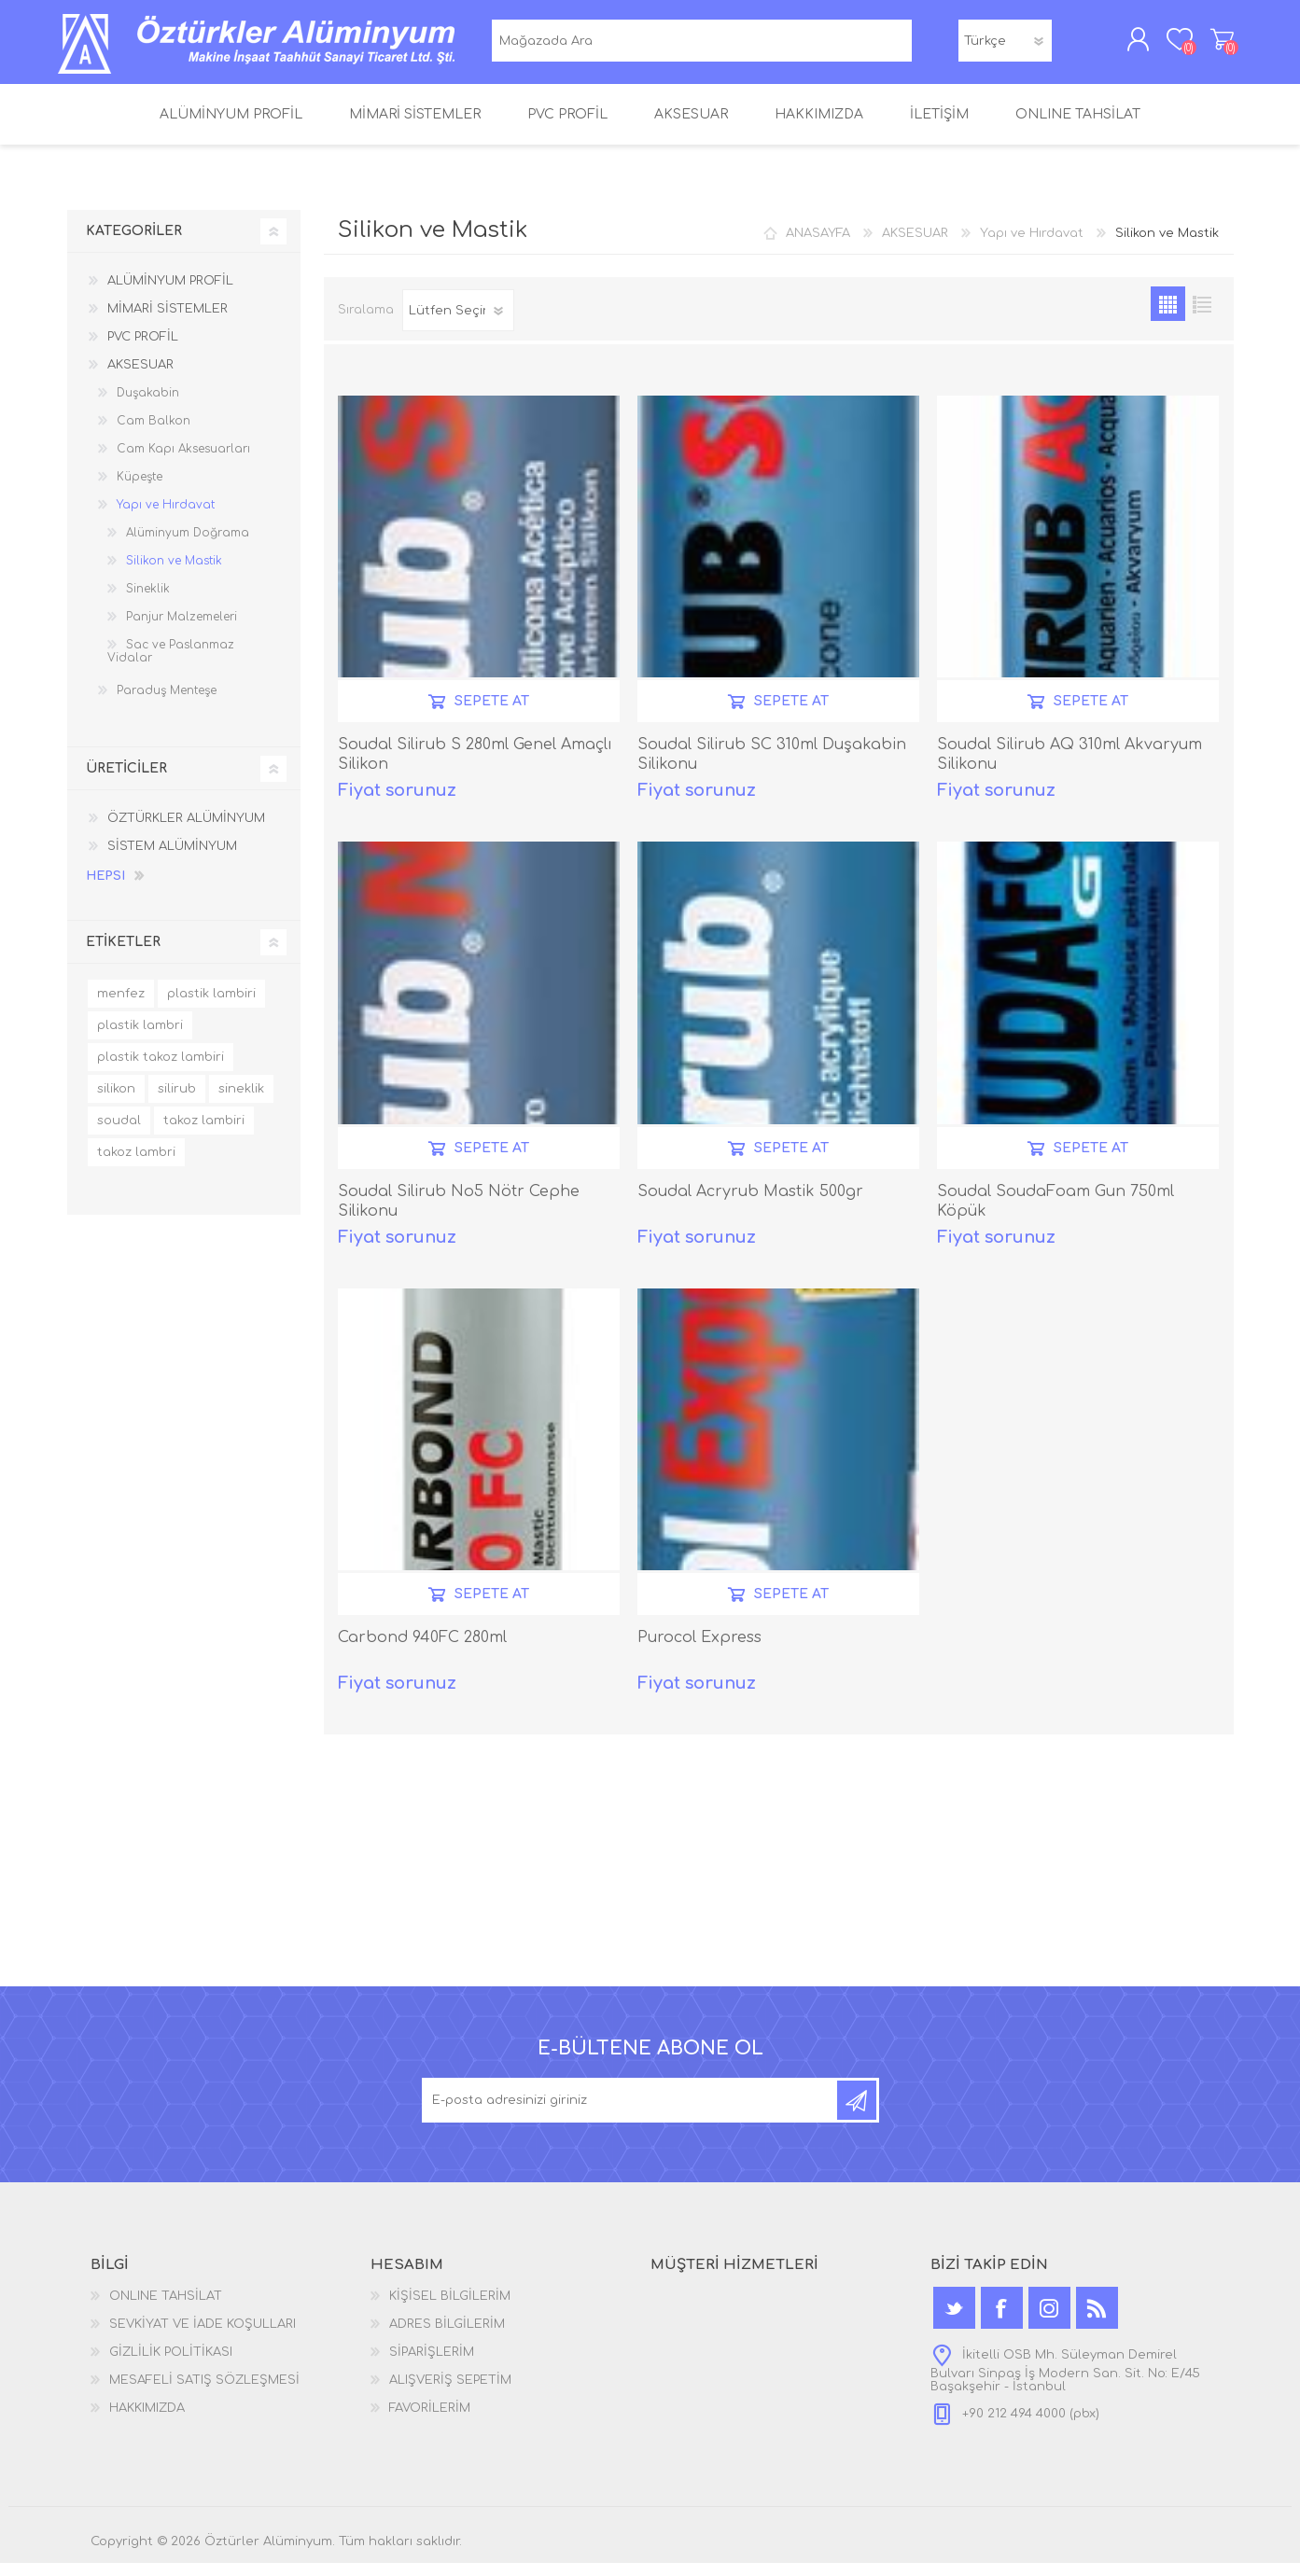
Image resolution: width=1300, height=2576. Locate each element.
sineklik (241, 1101)
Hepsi (105, 889)
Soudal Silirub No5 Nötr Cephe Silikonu (459, 1214)
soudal (119, 1133)
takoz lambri (136, 1165)
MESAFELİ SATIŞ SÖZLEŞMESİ (204, 2393)
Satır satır (1202, 316)
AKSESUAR (915, 246)
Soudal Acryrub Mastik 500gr (750, 1204)
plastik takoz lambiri (160, 1070)
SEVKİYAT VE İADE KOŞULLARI (202, 2337)
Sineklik (148, 601)
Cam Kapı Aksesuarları (183, 461)
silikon (116, 1101)
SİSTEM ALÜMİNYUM (172, 859)
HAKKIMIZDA (147, 2421)
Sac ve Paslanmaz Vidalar (170, 664)
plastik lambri (140, 1038)
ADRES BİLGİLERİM (447, 2337)
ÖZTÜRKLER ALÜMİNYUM (186, 831)
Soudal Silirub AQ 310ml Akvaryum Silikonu (1069, 767)
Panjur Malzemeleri (181, 629)
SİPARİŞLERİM (431, 2365)
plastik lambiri (211, 1006)
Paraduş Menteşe (167, 703)
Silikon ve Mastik (174, 573)
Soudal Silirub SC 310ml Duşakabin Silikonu (771, 767)
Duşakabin (148, 405)
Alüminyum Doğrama (187, 545)
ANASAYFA (818, 246)
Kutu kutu (1168, 316)
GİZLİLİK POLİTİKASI (170, 2365)
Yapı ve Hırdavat (1031, 246)
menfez (121, 1006)
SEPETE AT (491, 714)
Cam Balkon (153, 433)
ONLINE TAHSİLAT (165, 2309)
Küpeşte (139, 489)
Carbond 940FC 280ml (422, 1650)
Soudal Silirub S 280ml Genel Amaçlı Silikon (475, 767)
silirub (177, 1101)
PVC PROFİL (142, 349)
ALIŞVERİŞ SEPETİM (1213, 45)
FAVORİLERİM (429, 2421)
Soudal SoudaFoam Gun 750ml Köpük (1055, 1214)
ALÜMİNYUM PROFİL (170, 293)
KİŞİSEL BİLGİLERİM (449, 2309)
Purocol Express (699, 1650)
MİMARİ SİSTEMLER (167, 321)
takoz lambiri (204, 1133)
